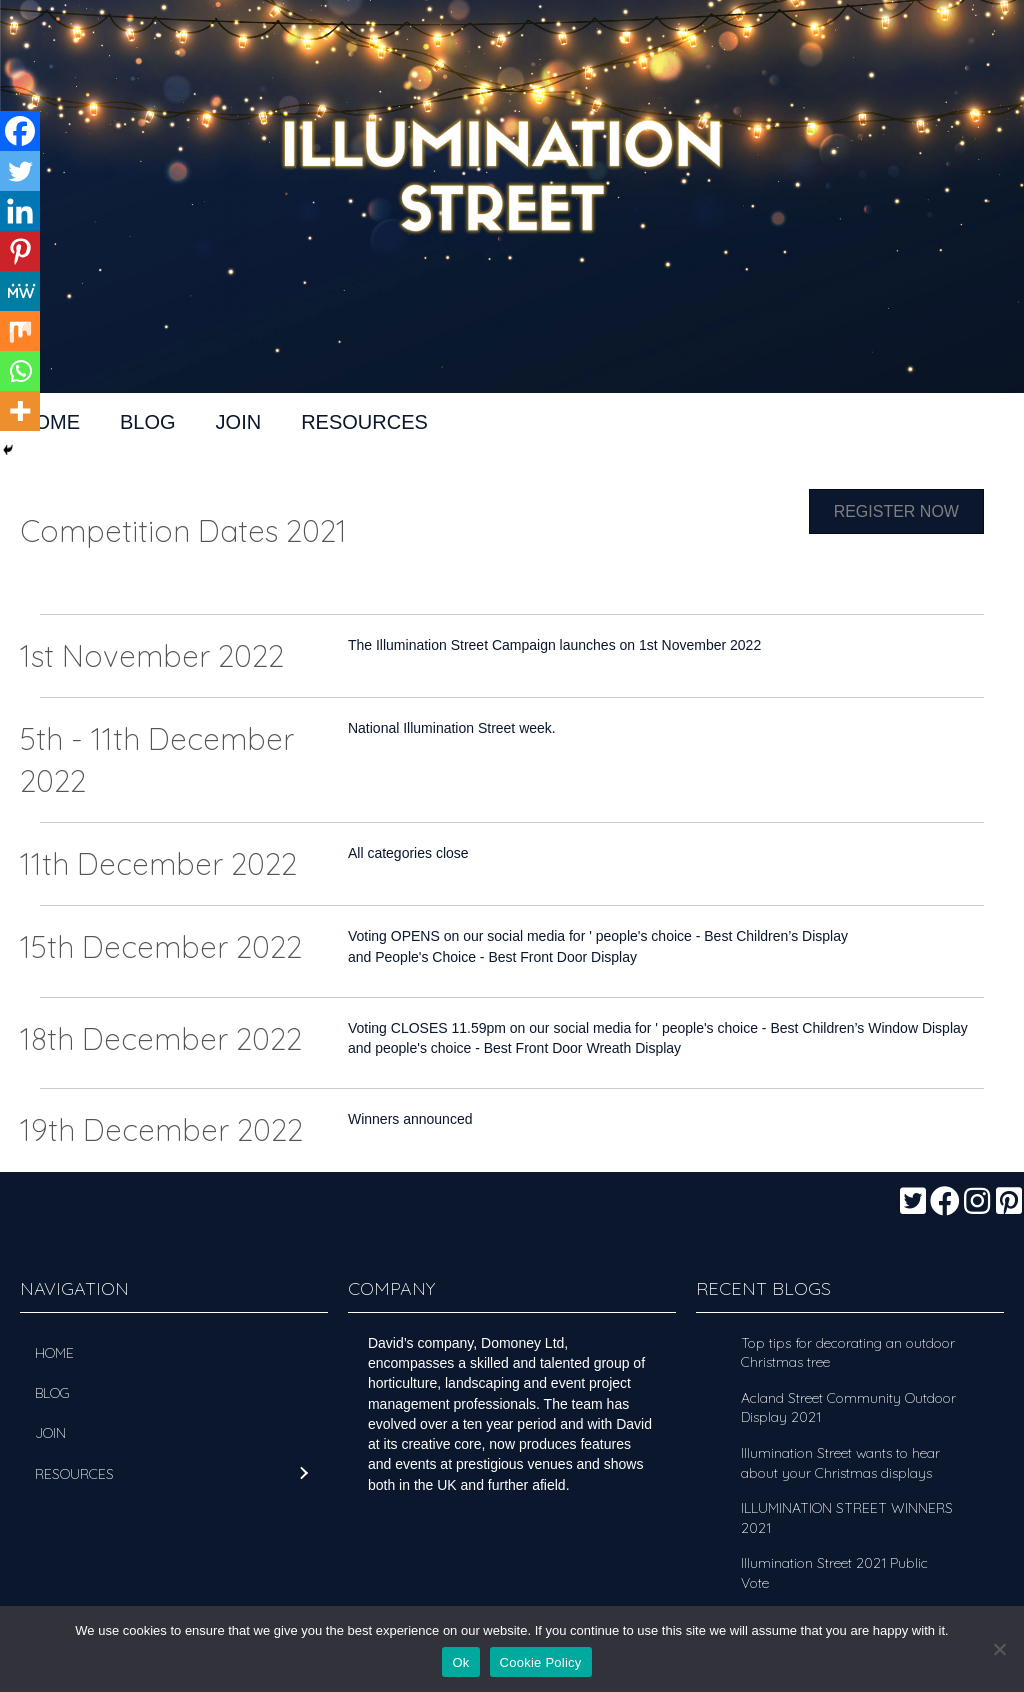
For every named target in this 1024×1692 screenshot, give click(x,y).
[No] (999, 1649)
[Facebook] (20, 131)
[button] (913, 1201)
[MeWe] (20, 291)
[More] (20, 411)
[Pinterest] (20, 251)
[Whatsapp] (20, 371)
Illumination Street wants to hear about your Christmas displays (840, 1463)
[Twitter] (20, 171)
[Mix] (20, 331)
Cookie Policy (541, 1662)
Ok (460, 1662)
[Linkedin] (20, 211)
